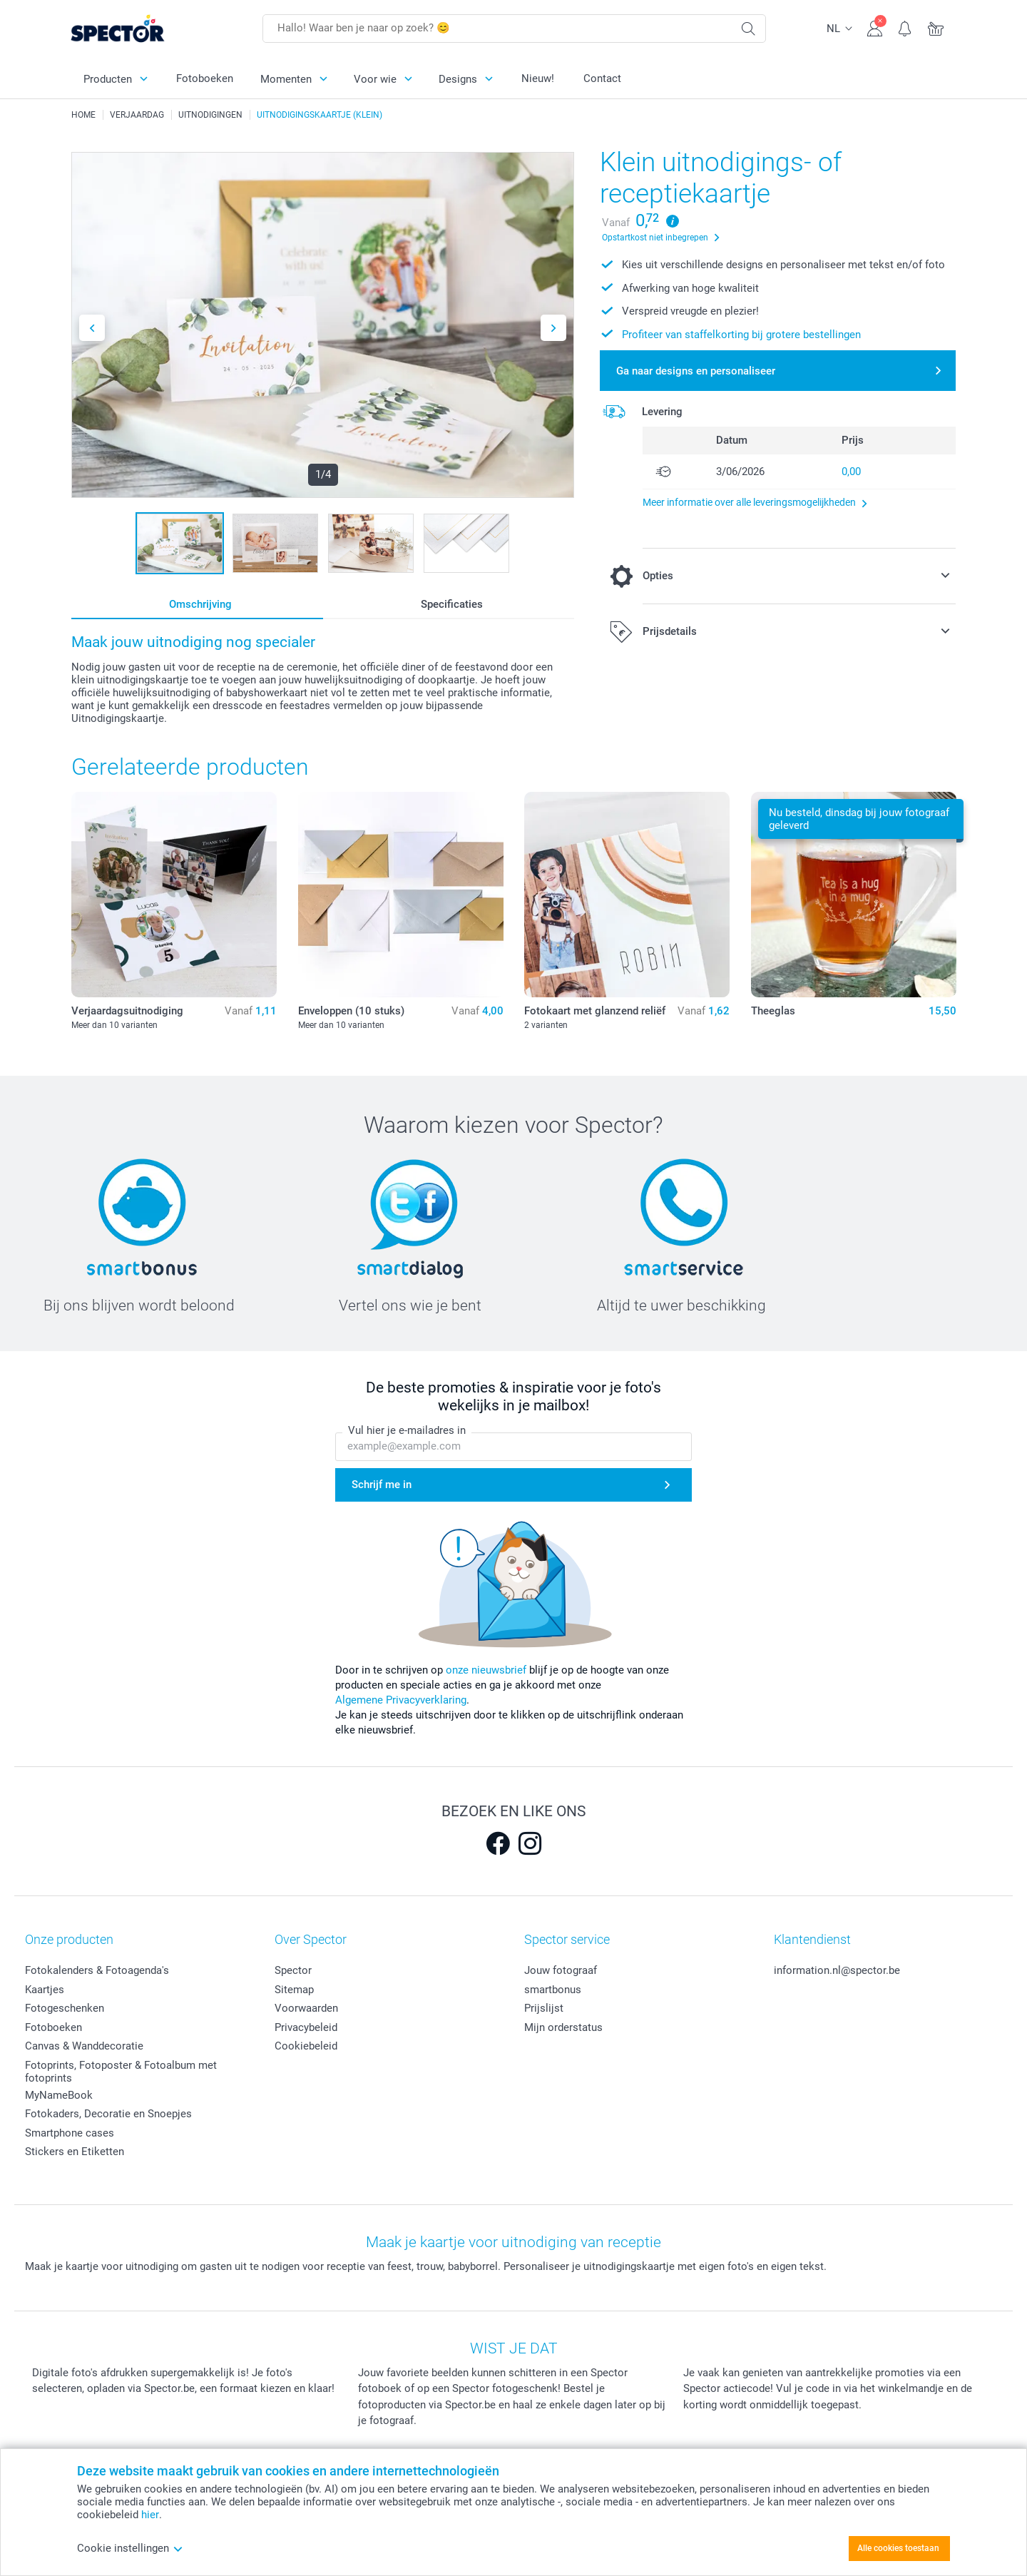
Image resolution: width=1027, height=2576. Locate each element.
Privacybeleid (306, 2027)
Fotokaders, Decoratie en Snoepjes (108, 2113)
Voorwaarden (306, 2008)
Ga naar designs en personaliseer (695, 371)
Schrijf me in (382, 1484)
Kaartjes (44, 1989)
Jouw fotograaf (560, 1970)
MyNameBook (59, 2095)
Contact (602, 78)
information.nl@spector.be (837, 1970)
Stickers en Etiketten (74, 2151)
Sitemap (294, 1989)
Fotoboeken (204, 78)
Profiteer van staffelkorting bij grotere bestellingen (741, 334)
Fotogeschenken (64, 2008)
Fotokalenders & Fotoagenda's (97, 1970)
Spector (293, 1970)
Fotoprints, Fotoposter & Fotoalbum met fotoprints (121, 2071)
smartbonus (552, 1989)
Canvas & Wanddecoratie (84, 2046)
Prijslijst (543, 2008)
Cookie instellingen (130, 2548)
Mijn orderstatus (563, 2027)
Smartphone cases (69, 2133)
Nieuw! (537, 78)
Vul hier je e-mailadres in (407, 1431)
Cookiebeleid (306, 2046)
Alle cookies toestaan (898, 2548)
